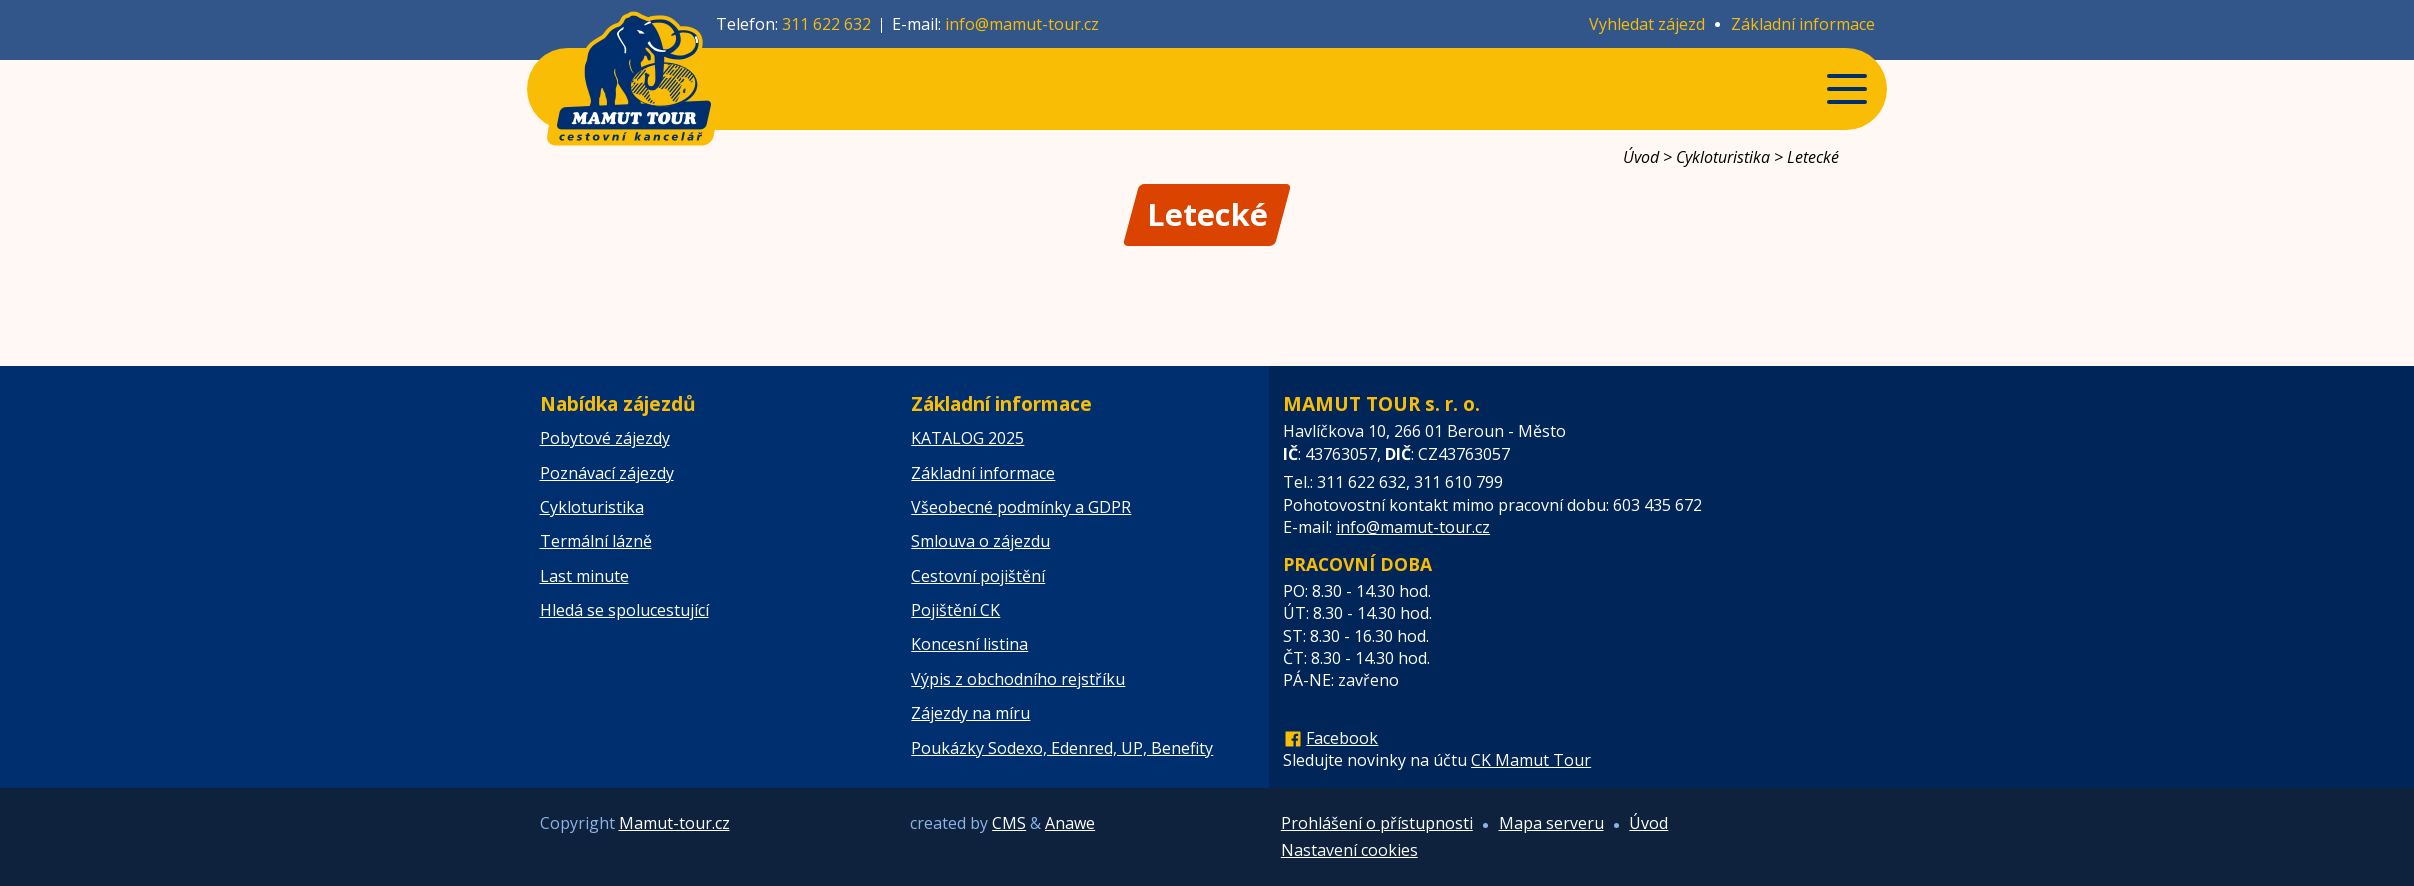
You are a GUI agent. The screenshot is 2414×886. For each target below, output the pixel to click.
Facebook (1342, 738)
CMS (1009, 823)
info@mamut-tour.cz (1022, 24)
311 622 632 (826, 24)
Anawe (1070, 823)
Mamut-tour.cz (674, 823)
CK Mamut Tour (1531, 760)
